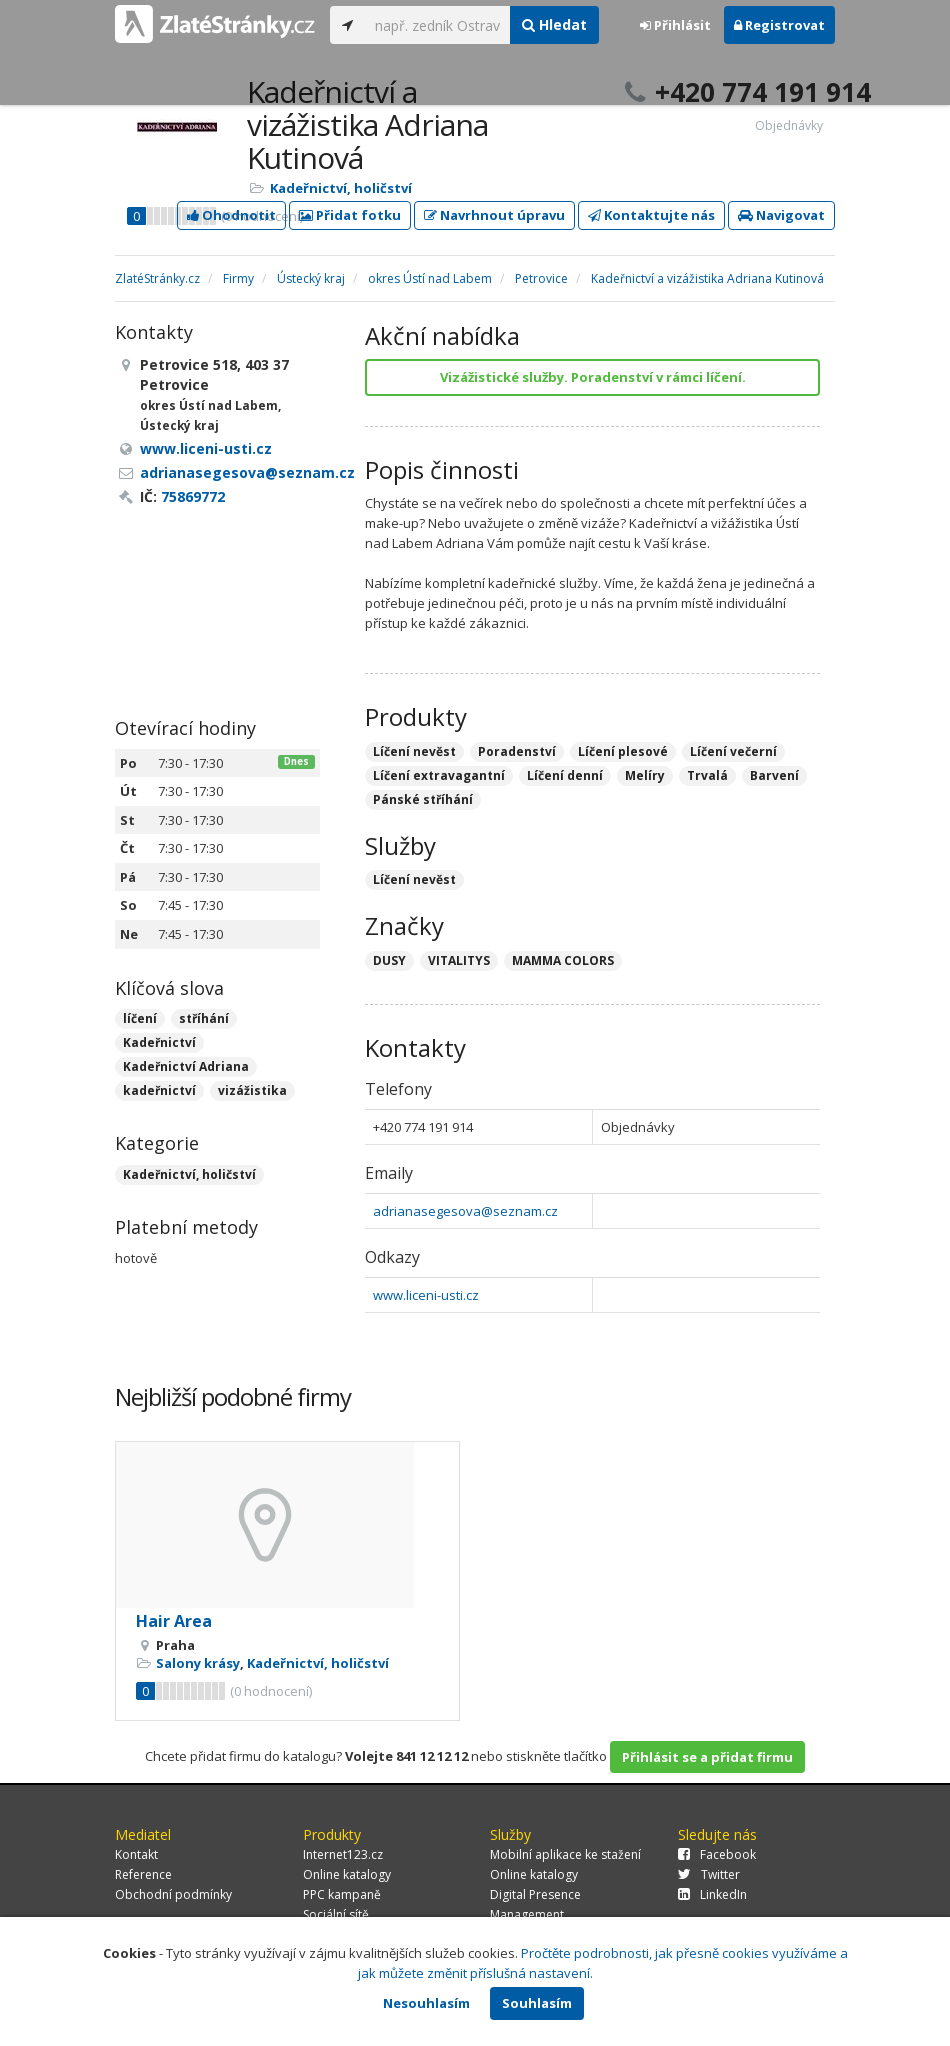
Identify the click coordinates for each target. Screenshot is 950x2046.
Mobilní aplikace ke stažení (565, 1854)
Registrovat (779, 25)
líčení (140, 1018)
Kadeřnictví (159, 1042)
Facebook (717, 1854)
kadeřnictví (159, 1090)
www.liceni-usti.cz (426, 1295)
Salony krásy (198, 1663)
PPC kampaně (342, 1894)
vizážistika (252, 1090)
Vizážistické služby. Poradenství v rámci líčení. (593, 377)
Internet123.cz (343, 1854)
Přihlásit (675, 25)
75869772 (193, 496)
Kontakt (136, 1854)
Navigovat (781, 215)
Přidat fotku (350, 215)
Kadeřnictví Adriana (186, 1066)
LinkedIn (712, 1894)
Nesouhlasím (426, 2003)
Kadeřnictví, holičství (341, 188)
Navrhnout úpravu (494, 215)
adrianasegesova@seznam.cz (465, 1211)
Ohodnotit (231, 215)
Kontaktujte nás (651, 215)
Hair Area (174, 1621)
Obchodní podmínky (173, 1894)
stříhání (204, 1018)
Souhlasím (537, 2003)
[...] (437, 25)
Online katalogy (347, 1874)
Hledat (554, 24)
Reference (143, 1874)
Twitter (709, 1874)
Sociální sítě (336, 1914)
